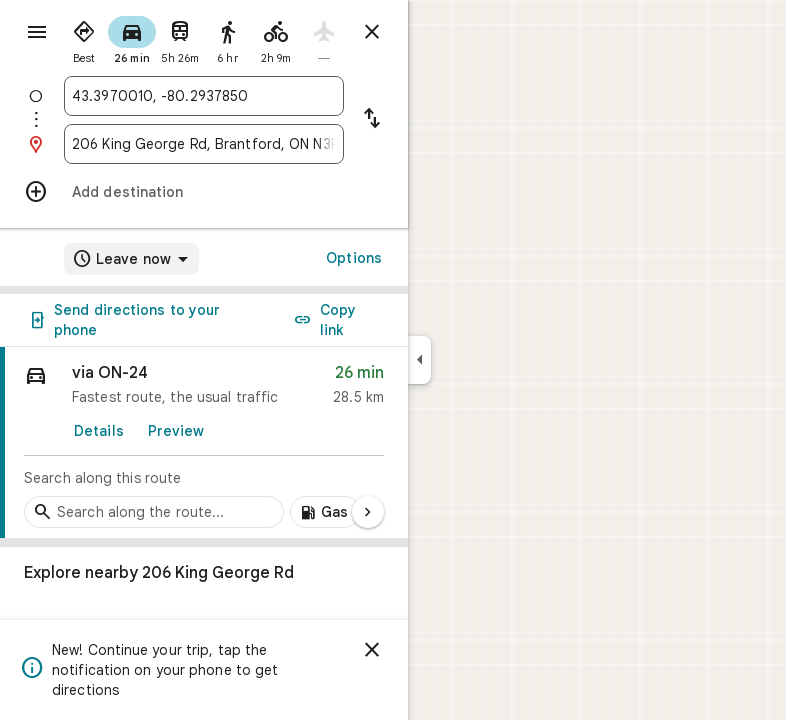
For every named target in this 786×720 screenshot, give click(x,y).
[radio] (84, 38)
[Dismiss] (372, 650)
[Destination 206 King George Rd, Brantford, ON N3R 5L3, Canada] (204, 144)
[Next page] (368, 512)
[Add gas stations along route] (325, 512)
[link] (204, 443)
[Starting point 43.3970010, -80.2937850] (204, 96)
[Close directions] (372, 32)
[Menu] (37, 32)
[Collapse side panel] (419, 360)
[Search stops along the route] (154, 512)
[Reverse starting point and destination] (372, 120)
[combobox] (204, 96)
